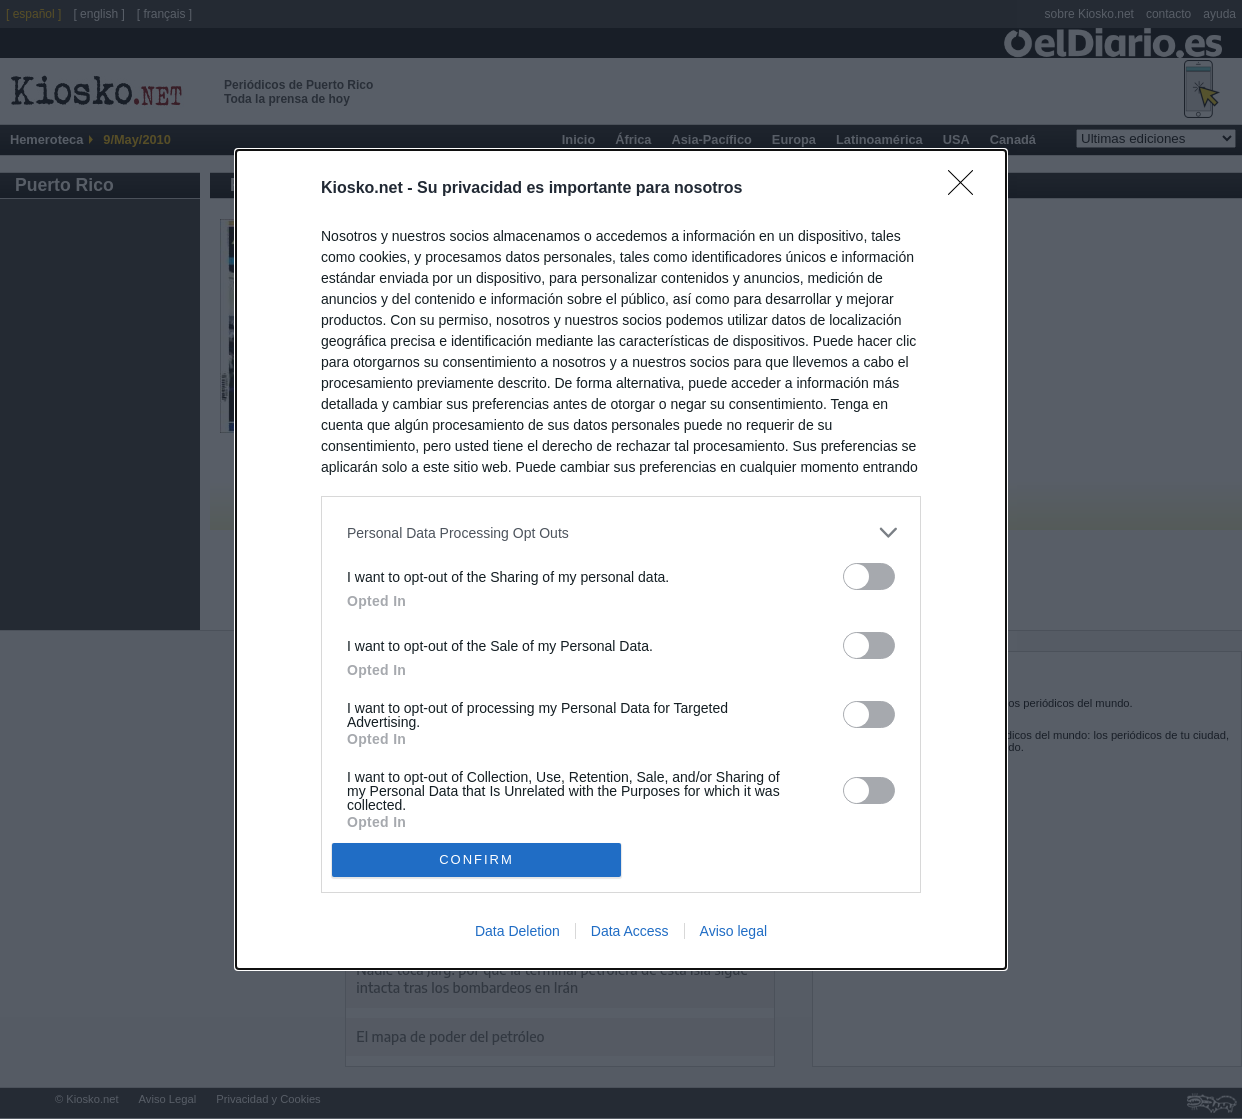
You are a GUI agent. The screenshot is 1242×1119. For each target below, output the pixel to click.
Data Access (630, 931)
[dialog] (621, 559)
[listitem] (621, 532)
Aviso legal (733, 931)
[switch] (869, 576)
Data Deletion (517, 931)
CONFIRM (476, 859)
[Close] (967, 189)
